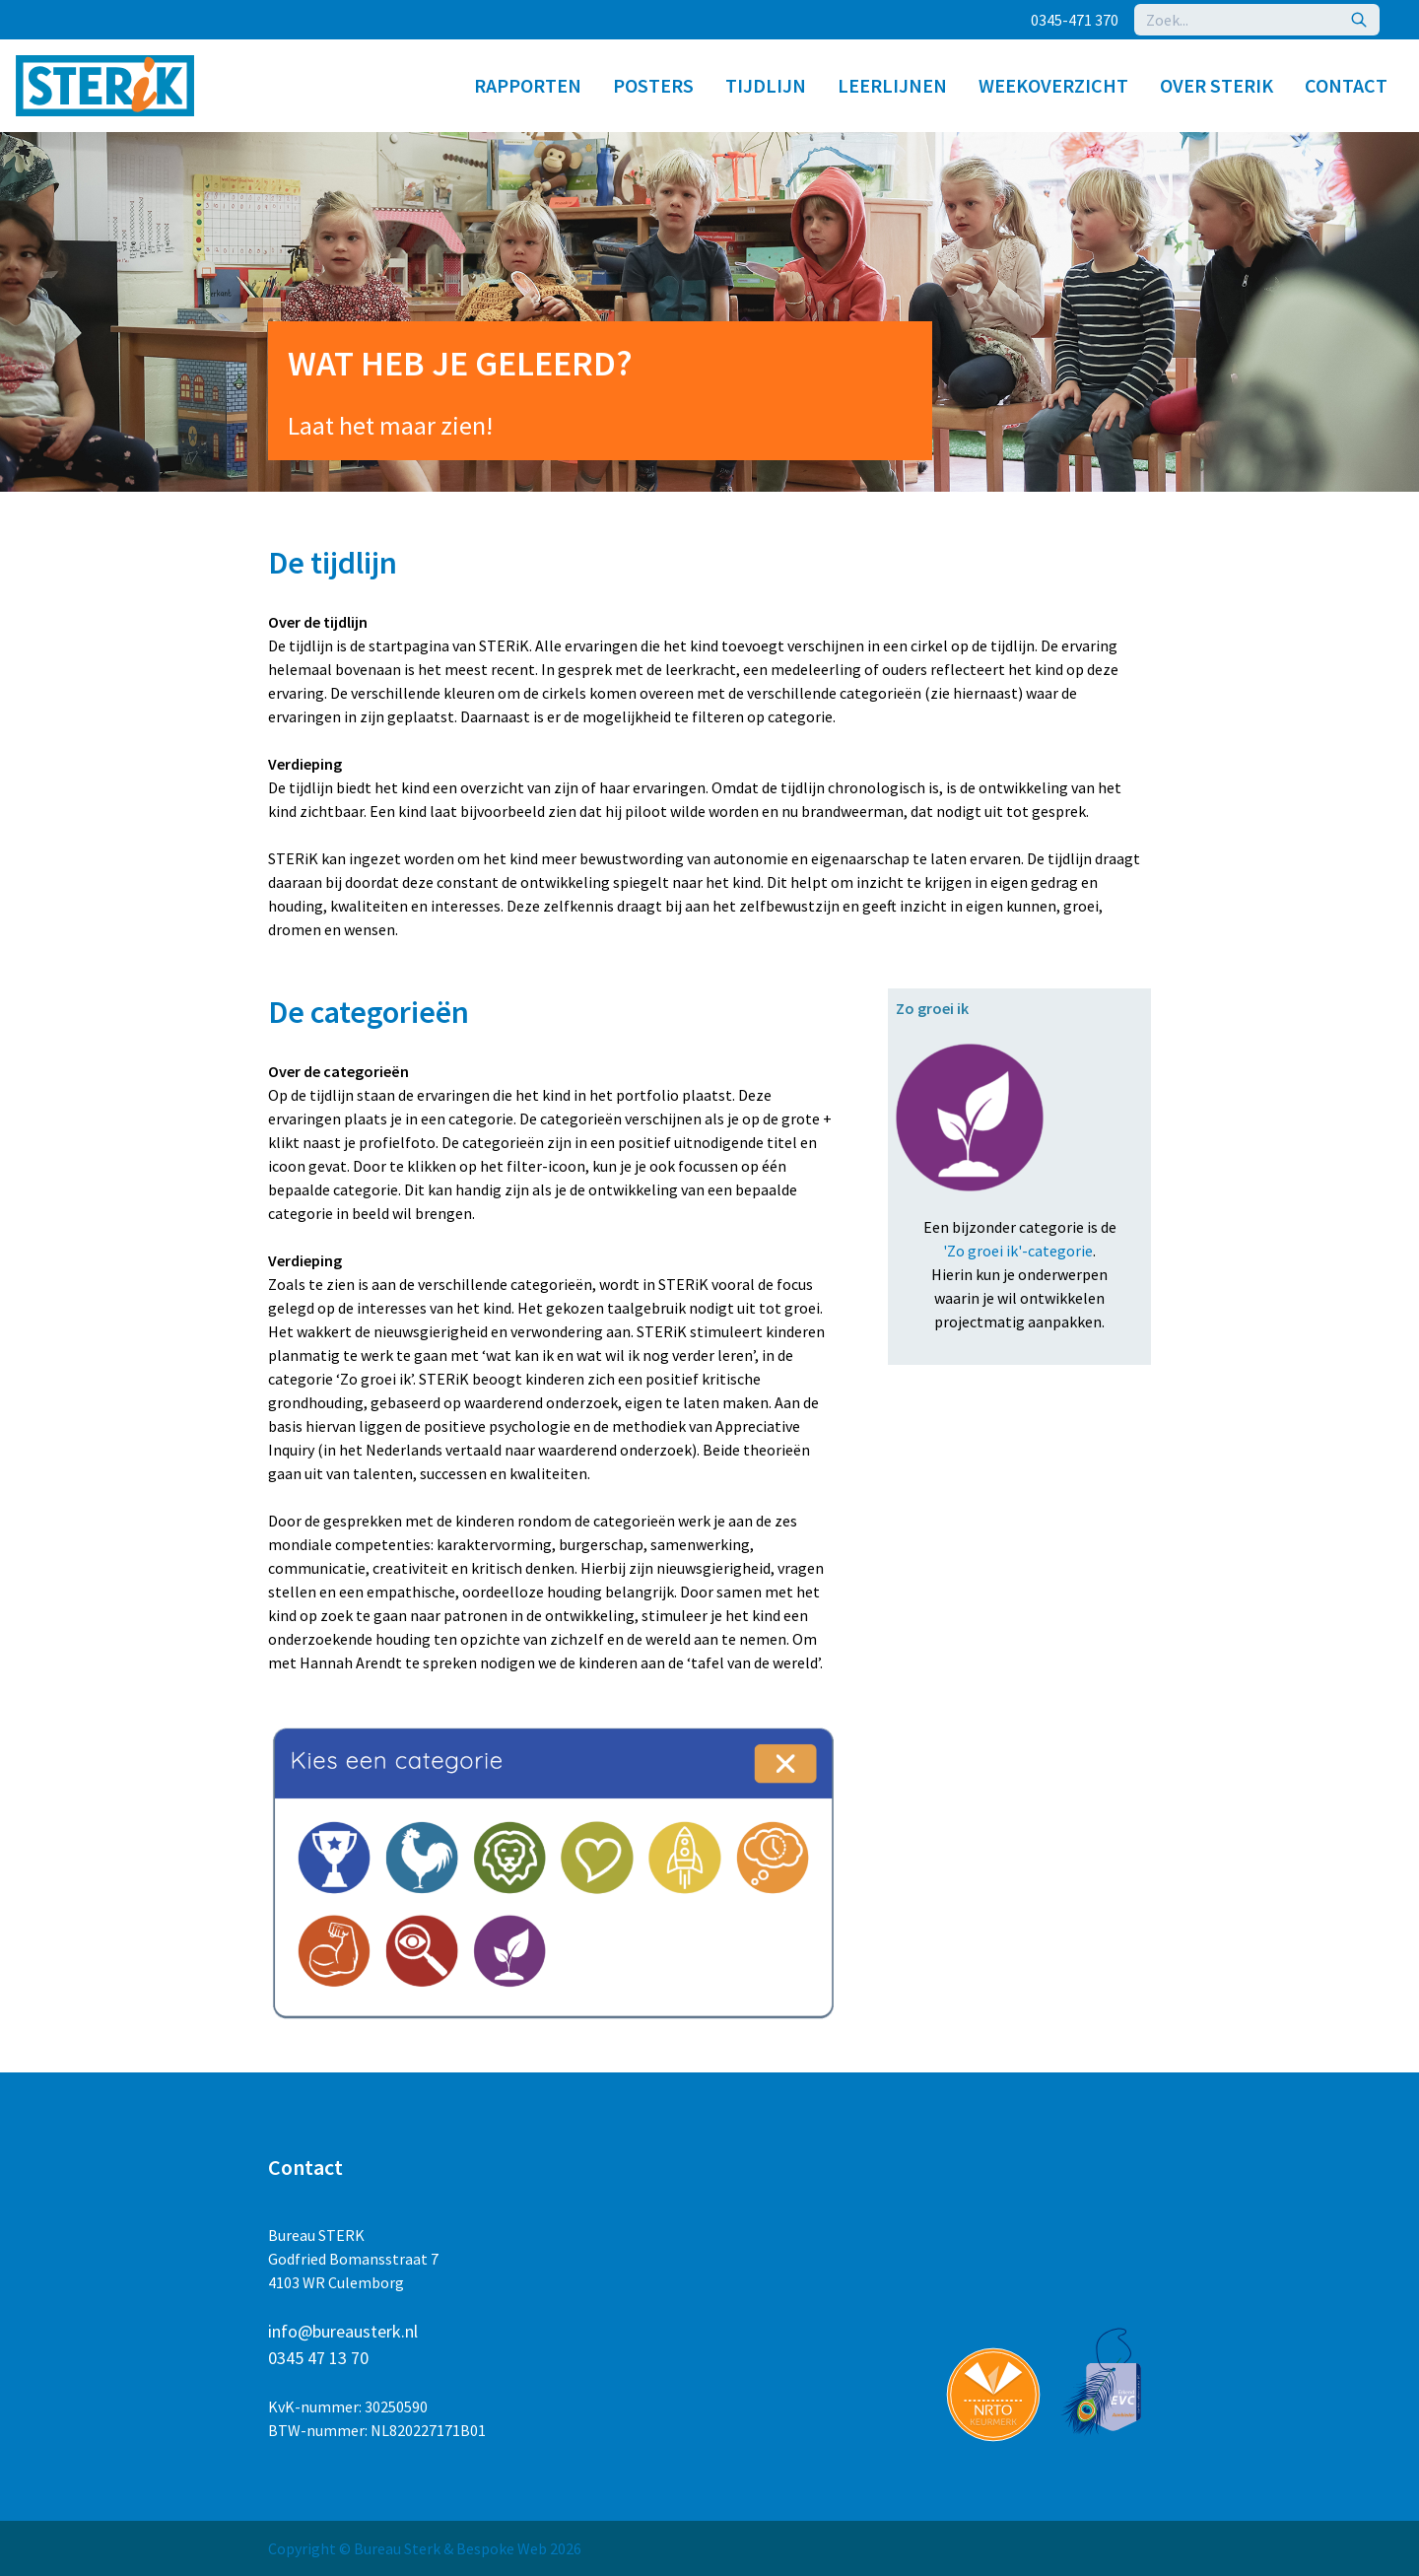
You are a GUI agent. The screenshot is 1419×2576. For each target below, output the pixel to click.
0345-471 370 (1074, 20)
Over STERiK (1216, 85)
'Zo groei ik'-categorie (1018, 1250)
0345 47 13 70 (318, 2357)
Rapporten (527, 85)
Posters (653, 85)
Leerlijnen (892, 85)
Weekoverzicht (1053, 85)
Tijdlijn (765, 85)
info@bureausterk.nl (343, 2331)
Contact (1346, 85)
